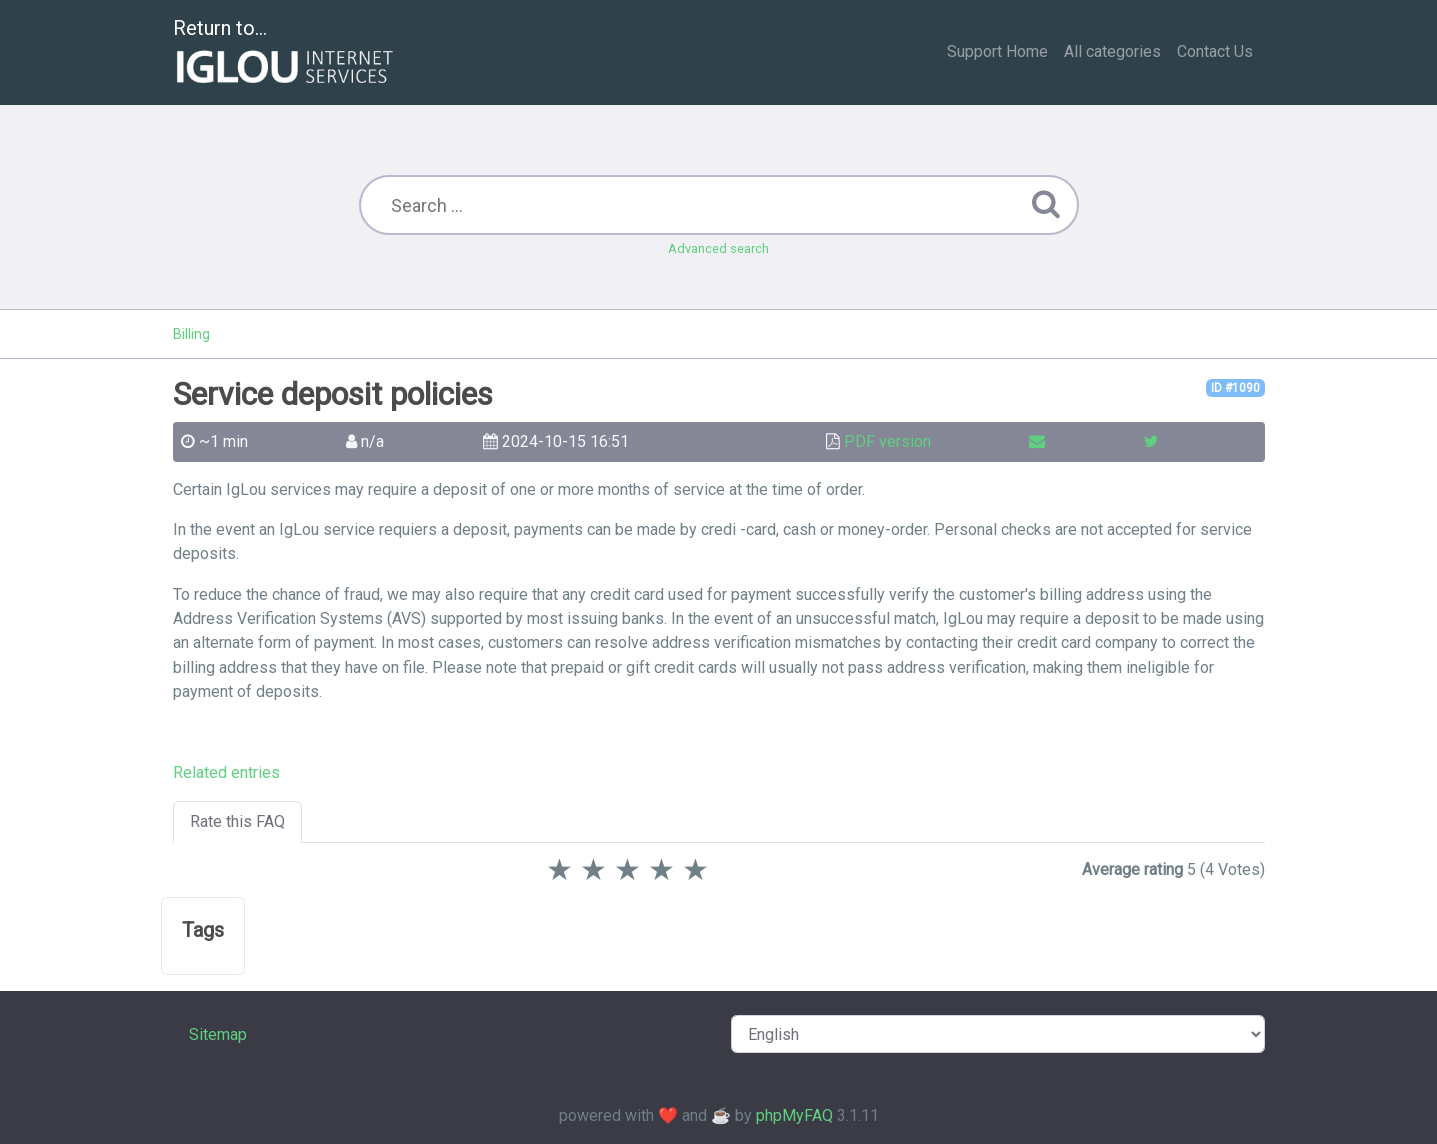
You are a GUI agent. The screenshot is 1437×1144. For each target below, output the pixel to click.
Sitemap (218, 1034)
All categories (1112, 51)
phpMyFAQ (794, 1115)
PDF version (887, 441)
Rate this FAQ (237, 821)
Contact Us (1215, 51)
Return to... (285, 53)
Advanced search (718, 248)
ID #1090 (1235, 388)
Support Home (997, 51)
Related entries (226, 772)
